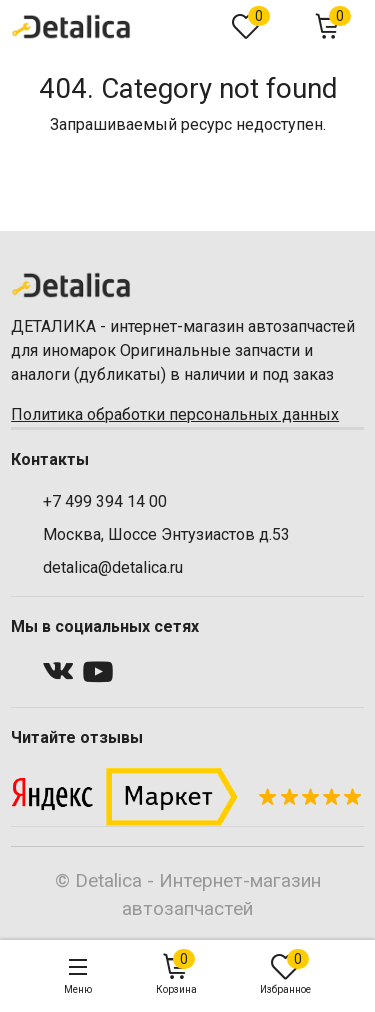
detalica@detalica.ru (113, 567)
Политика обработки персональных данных (175, 414)
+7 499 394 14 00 (105, 501)
